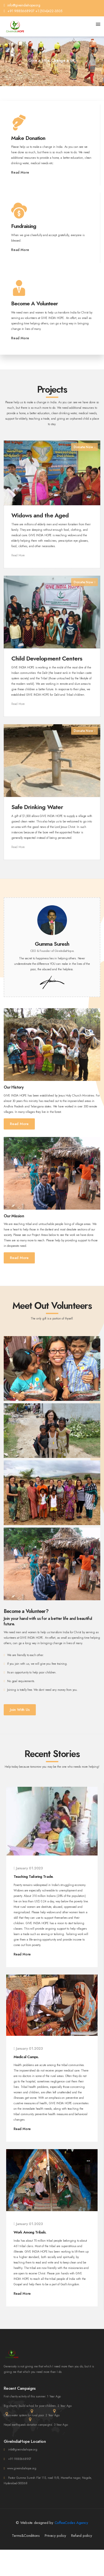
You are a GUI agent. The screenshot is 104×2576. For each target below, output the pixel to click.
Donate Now (84, 465)
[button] (98, 24)
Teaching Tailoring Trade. (33, 1895)
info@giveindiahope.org (22, 5)
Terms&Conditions (26, 2554)
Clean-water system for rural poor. (32, 2434)
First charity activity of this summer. (32, 2415)
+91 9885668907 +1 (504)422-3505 (33, 10)
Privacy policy (55, 2554)
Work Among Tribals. (30, 2251)
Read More (20, 191)
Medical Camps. (26, 2075)
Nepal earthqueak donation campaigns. (36, 2443)
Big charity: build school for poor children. (38, 2424)
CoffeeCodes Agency (71, 2541)
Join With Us (20, 1728)
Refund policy (81, 2554)
